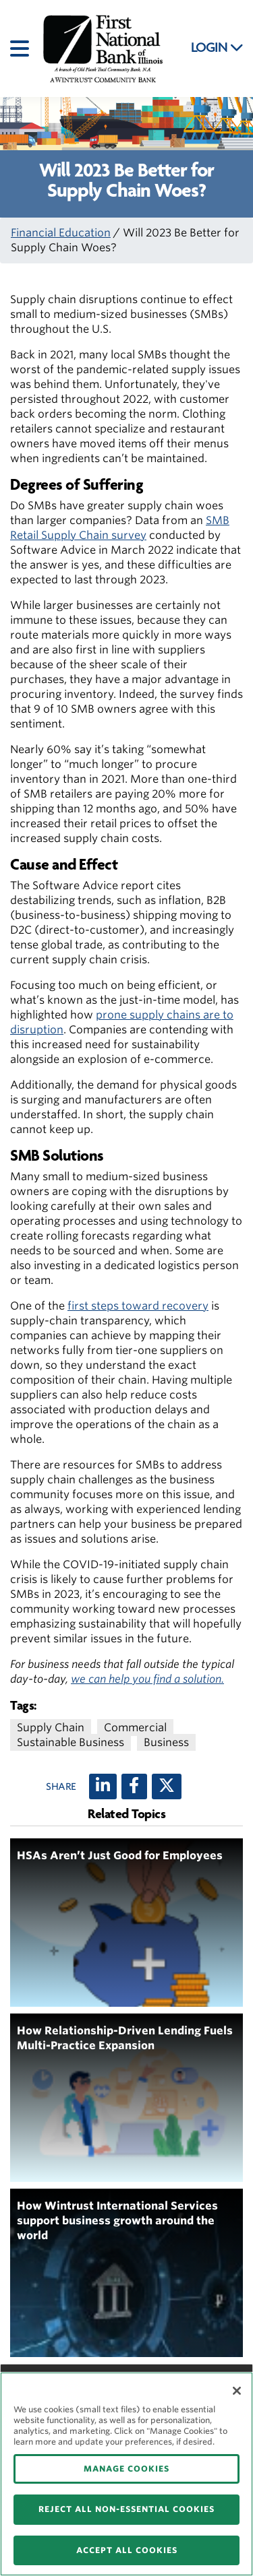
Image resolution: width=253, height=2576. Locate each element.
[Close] (237, 2391)
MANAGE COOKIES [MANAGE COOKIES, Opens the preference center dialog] (126, 2469)
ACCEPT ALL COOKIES (126, 2550)
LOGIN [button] (217, 47)
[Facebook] (134, 1786)
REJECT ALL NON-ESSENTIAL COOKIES (126, 2509)
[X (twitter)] (166, 1786)
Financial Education (61, 232)
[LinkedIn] (103, 1786)
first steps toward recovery (137, 1305)
